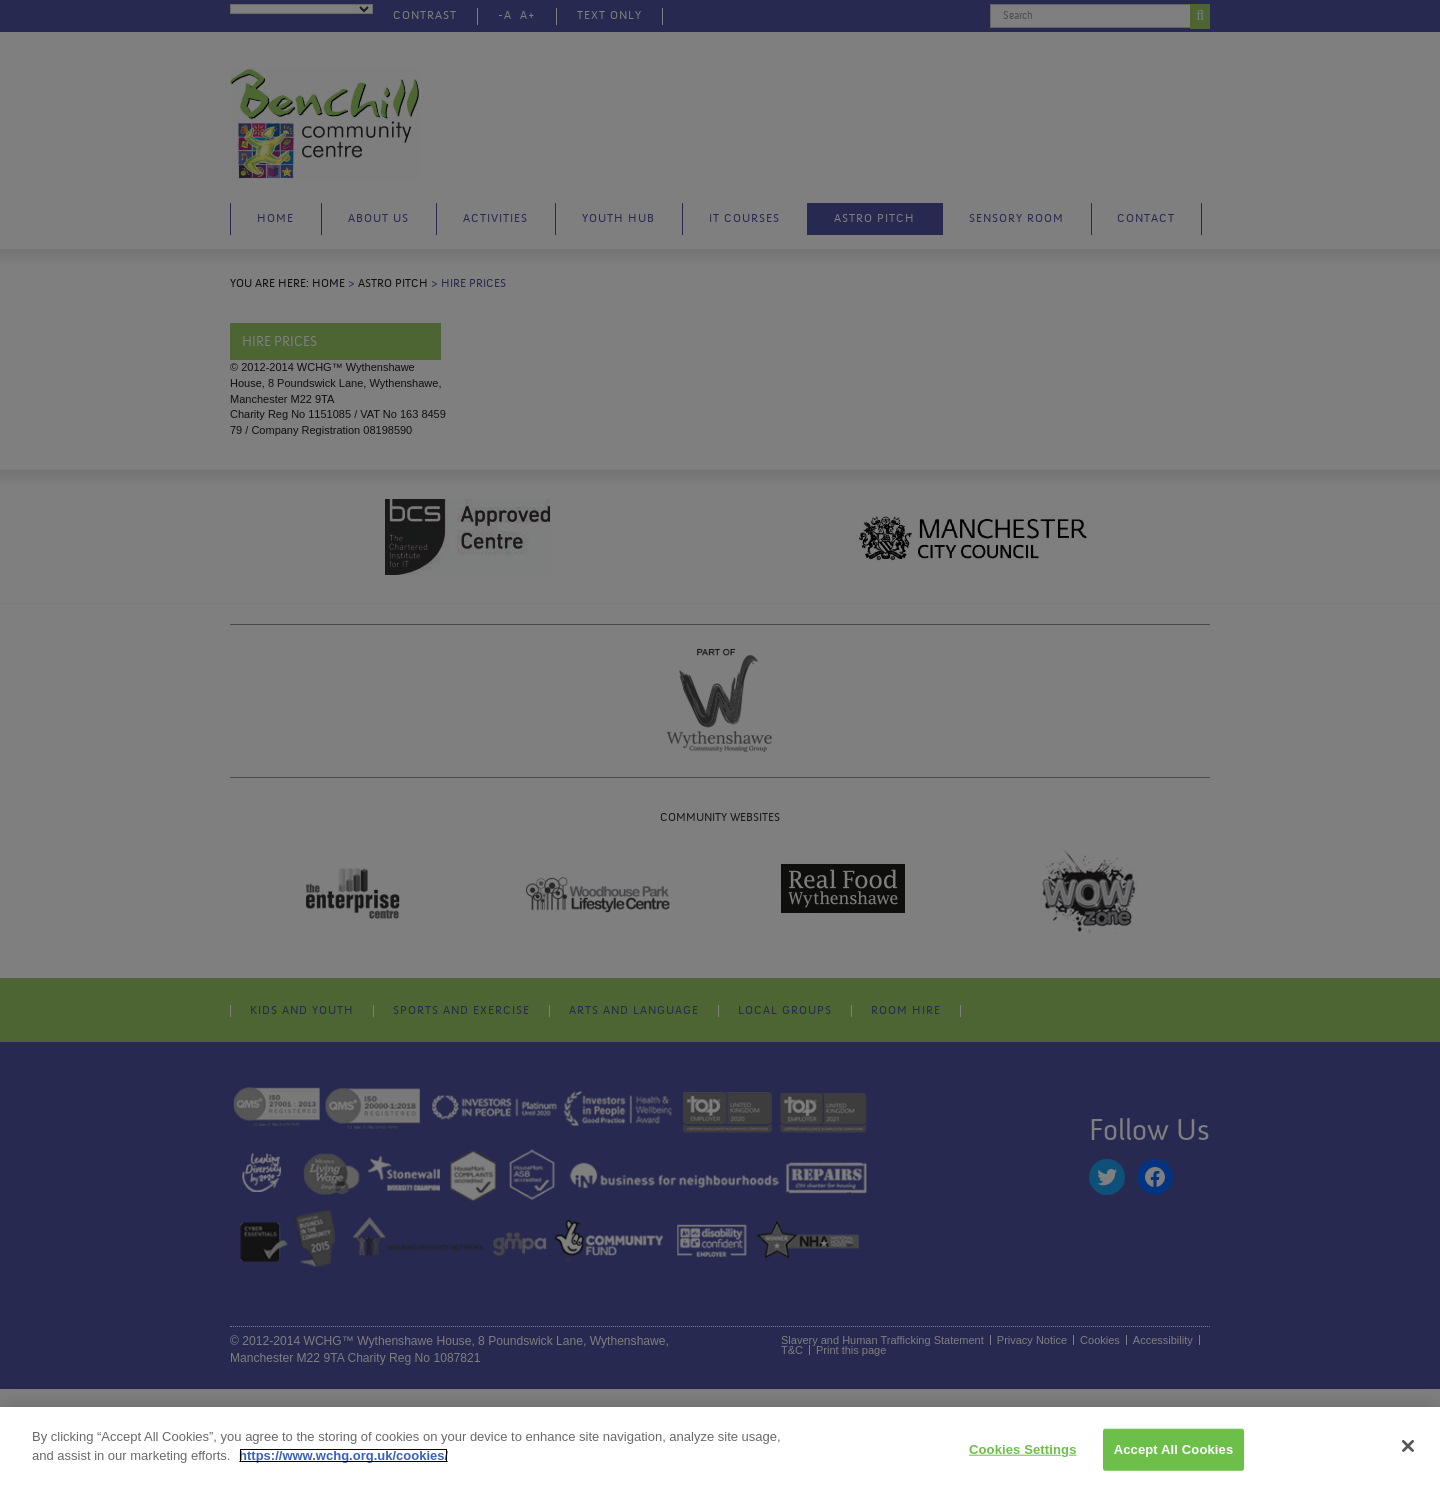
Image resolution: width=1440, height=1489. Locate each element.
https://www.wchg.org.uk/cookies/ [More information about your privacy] (343, 1455)
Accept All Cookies (1174, 1449)
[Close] (1408, 1446)
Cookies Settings (1023, 1449)
